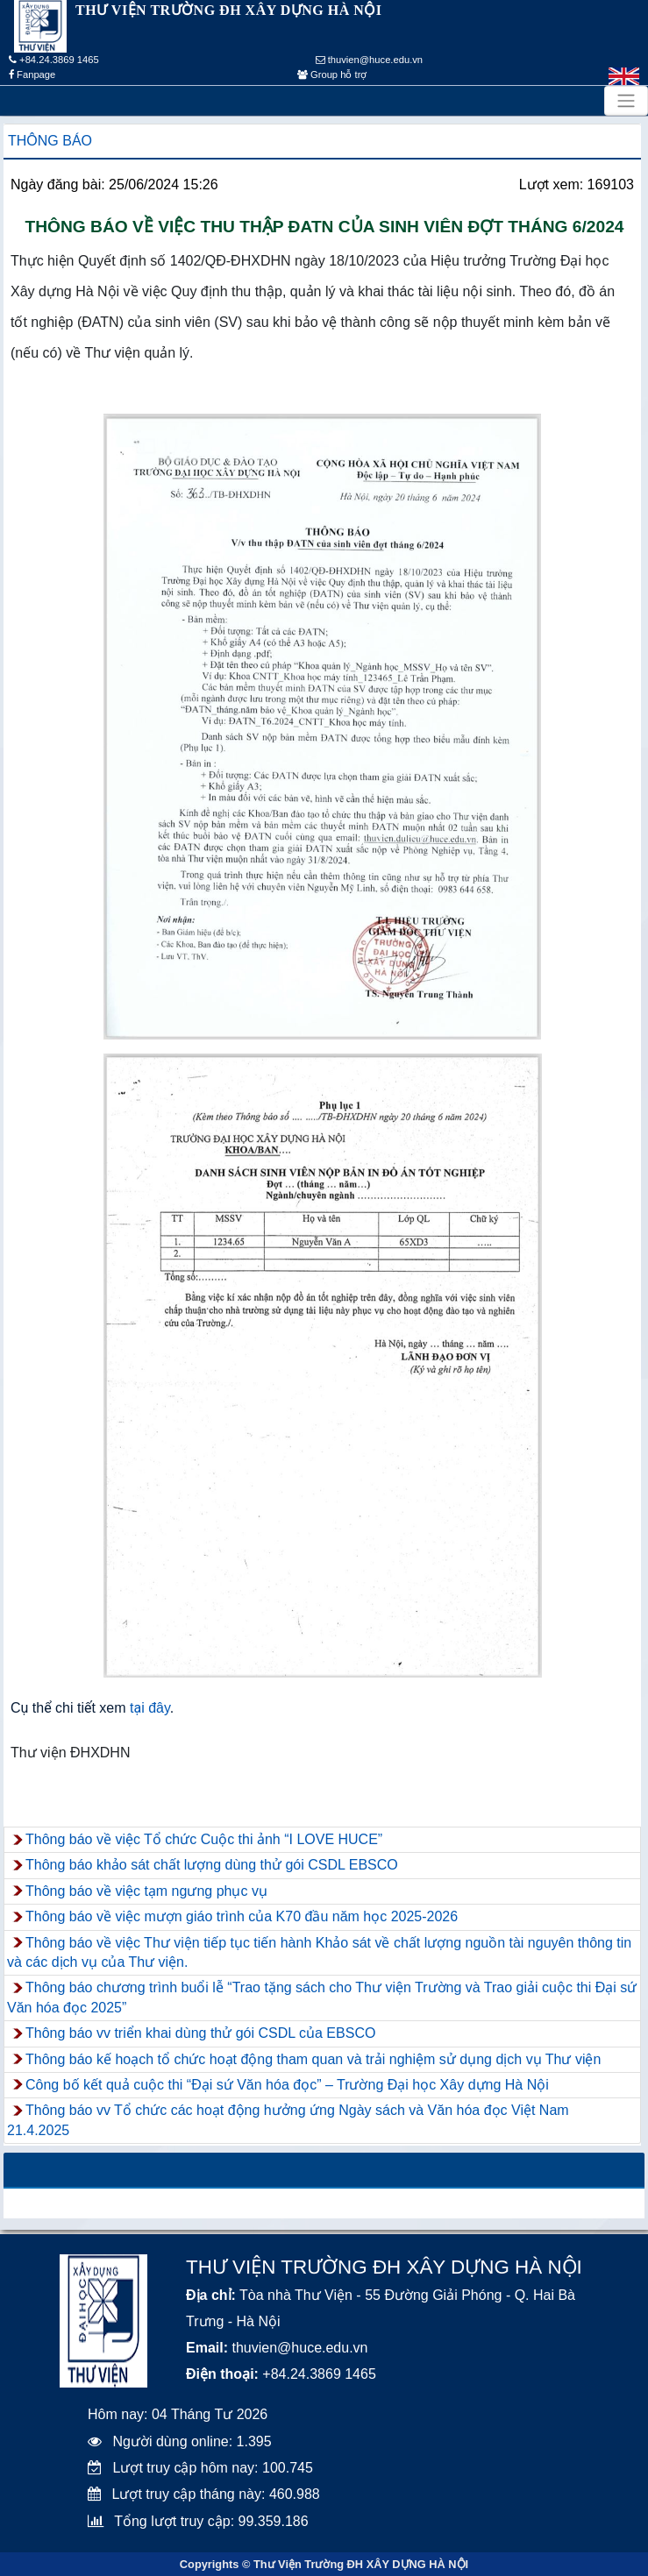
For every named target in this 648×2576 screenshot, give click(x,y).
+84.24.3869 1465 (54, 59)
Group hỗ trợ (332, 74)
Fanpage (32, 74)
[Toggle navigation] (626, 101)
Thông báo (50, 140)
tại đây (150, 1707)
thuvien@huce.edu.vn (370, 59)
